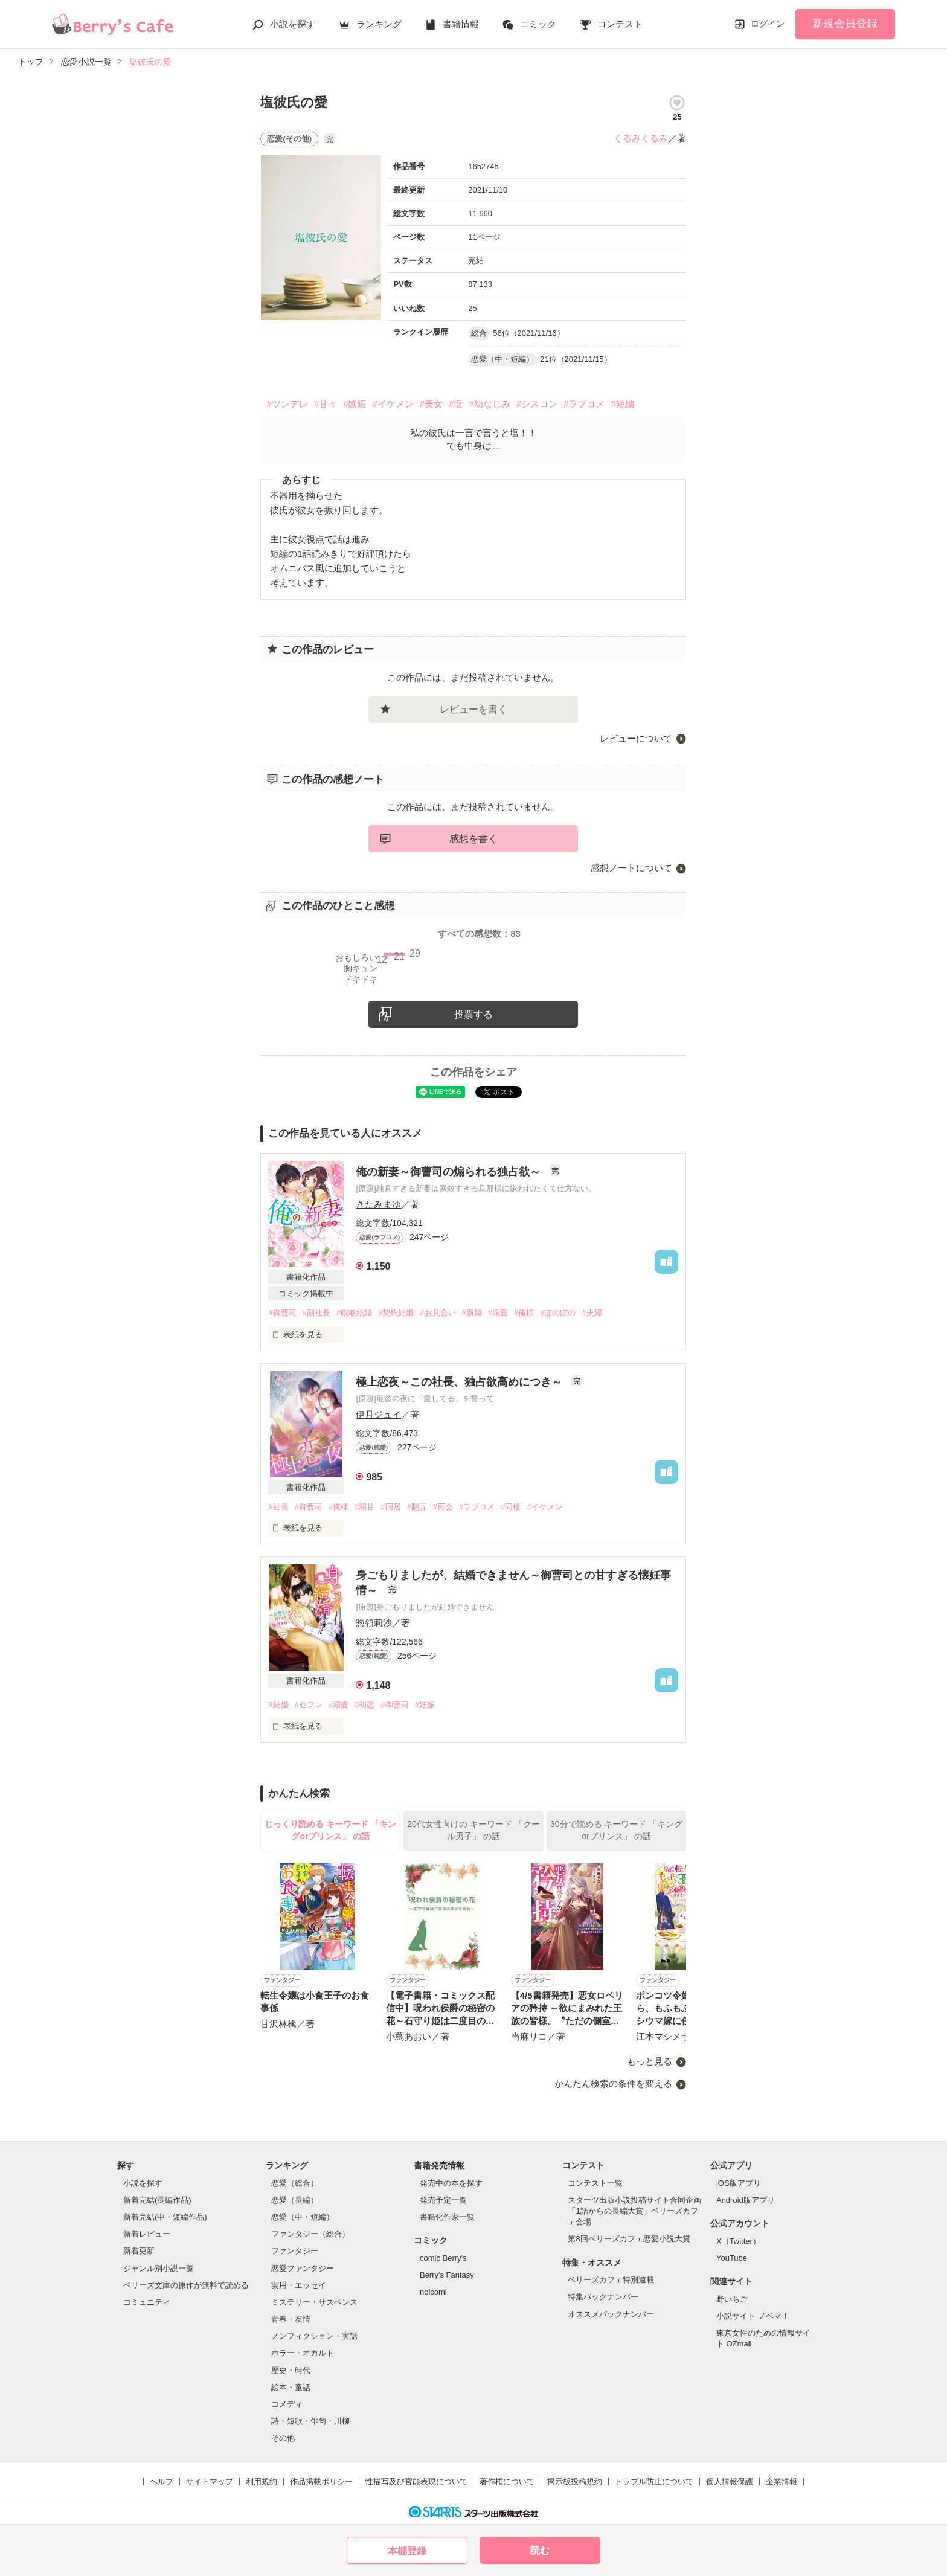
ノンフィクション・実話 (314, 2335)
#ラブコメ (584, 404)
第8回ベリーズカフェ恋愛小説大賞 (629, 2238)
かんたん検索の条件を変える (613, 2083)
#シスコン (536, 404)
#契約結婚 (396, 1312)
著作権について (507, 2481)
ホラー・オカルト (302, 2352)
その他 (283, 2438)
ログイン (768, 23)
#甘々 (325, 404)
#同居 (390, 1506)
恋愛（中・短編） (302, 2216)
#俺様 (524, 1312)
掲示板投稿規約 (574, 2481)
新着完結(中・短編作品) (165, 2216)
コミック (538, 24)
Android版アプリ (745, 2200)
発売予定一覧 (443, 2200)
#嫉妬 (354, 404)
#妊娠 (425, 1704)
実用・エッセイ (298, 2285)
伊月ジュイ (378, 1414)
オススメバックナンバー (611, 2314)
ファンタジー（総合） (310, 2233)
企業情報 (781, 2481)
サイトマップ (209, 2481)
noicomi (433, 2291)
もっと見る (649, 2062)
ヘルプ (161, 2481)
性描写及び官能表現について (416, 2481)
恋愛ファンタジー (302, 2268)
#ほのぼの (558, 1312)
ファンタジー (294, 2250)
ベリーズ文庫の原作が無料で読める (186, 2285)
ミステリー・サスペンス (314, 2302)
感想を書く (473, 839)
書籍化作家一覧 (447, 2216)
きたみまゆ (378, 1204)
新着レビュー (146, 2233)
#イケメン (392, 404)
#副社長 (316, 1312)
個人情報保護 (729, 2481)
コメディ (287, 2404)
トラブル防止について (654, 2481)
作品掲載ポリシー (321, 2481)
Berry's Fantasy (447, 2274)
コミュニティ (146, 2302)
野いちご (732, 2299)
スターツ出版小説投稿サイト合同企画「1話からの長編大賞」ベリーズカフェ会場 (634, 2210)
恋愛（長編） (294, 2200)
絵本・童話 (290, 2387)
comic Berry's (443, 2258)
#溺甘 (364, 1506)
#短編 (622, 404)
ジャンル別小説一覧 (158, 2268)
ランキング (379, 24)
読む (540, 2550)
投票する (473, 1014)
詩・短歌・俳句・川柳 (310, 2421)
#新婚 (472, 1312)
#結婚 (278, 1704)
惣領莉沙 (374, 1622)
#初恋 (364, 1704)
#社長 (278, 1506)
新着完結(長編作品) (157, 2200)
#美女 (431, 404)
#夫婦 (592, 1312)
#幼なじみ (489, 404)
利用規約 (261, 2481)
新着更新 (139, 2250)
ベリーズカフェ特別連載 (611, 2279)
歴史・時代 (290, 2370)
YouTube (731, 2258)
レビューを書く (473, 709)
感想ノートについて (631, 867)
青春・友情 (290, 2319)
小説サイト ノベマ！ (752, 2316)
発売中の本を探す (451, 2183)
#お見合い (437, 1312)
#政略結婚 (354, 1312)
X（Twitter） (738, 2241)
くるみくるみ (641, 138)
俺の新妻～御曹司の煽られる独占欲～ (450, 1172)
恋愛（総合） (294, 2183)
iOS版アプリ (738, 2183)
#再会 (443, 1506)
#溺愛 (498, 1312)
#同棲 (511, 1506)
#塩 (456, 404)
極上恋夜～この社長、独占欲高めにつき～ (460, 1382)
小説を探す (292, 24)
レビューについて (636, 738)
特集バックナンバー (603, 2296)
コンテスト (620, 24)
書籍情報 (461, 24)
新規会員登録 (845, 24)
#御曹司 (282, 1312)
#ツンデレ (286, 404)
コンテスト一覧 (595, 2183)
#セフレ (309, 1704)
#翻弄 (417, 1506)
